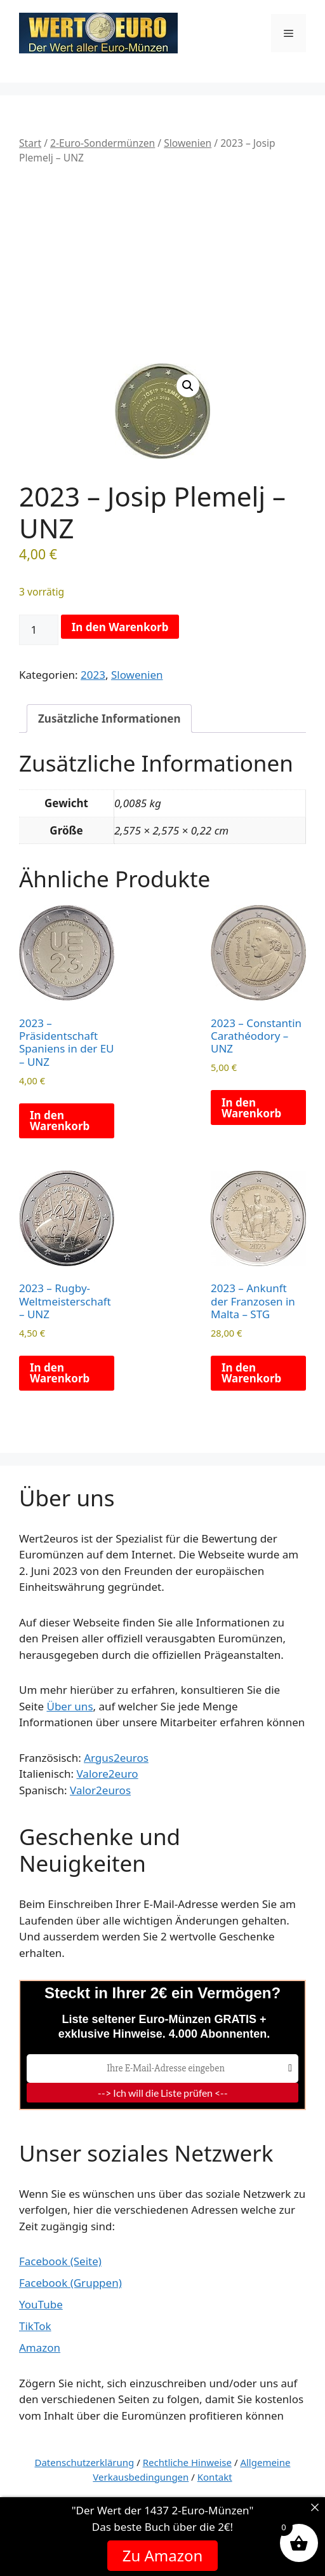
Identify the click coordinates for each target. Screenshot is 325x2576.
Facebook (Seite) (60, 2261)
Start (30, 143)
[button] (187, 385)
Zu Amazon (163, 2555)
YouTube (41, 2304)
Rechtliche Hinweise (187, 2462)
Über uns (69, 1706)
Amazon (39, 2347)
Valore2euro (107, 1773)
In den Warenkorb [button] (60, 1120)
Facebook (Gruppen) (70, 2282)
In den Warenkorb (120, 627)
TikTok (35, 2326)
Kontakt (214, 2476)
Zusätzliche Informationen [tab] (109, 718)
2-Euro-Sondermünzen (102, 143)
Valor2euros (100, 1790)
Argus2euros (116, 1757)
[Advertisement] (162, 264)
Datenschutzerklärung (85, 2462)
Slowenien (187, 143)
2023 (93, 674)
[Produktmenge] (38, 630)
